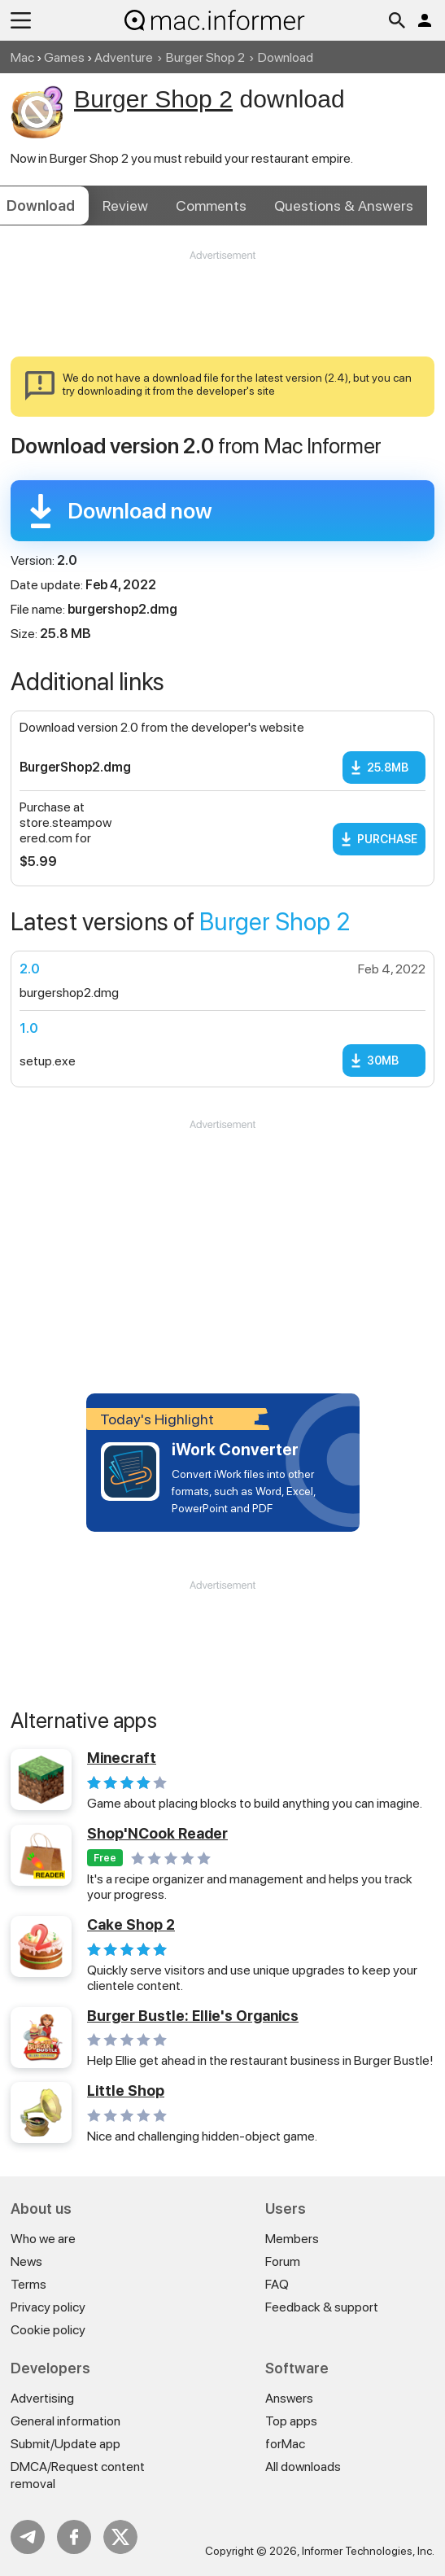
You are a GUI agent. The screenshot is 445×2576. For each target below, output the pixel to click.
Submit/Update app (65, 2443)
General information (65, 2421)
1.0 (29, 1028)
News (26, 2261)
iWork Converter (235, 1449)
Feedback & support (321, 2307)
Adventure (123, 57)
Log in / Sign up (424, 20)
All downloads (303, 2466)
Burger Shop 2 (205, 57)
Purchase (387, 839)
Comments (211, 205)
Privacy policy (48, 2307)
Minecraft (121, 1757)
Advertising (42, 2398)
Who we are (43, 2238)
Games (64, 57)
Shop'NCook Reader (157, 1833)
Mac (22, 57)
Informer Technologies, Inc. (368, 2550)
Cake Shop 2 (131, 1924)
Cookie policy (48, 2330)
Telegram (28, 2537)
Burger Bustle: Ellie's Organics (193, 2015)
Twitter (120, 2537)
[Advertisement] (222, 312)
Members (292, 2238)
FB (74, 2537)
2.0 (30, 969)
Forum (282, 2261)
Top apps (291, 2421)
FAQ (277, 2284)
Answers (343, 205)
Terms (28, 2284)
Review (125, 205)
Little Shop (125, 2090)
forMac (285, 2443)
